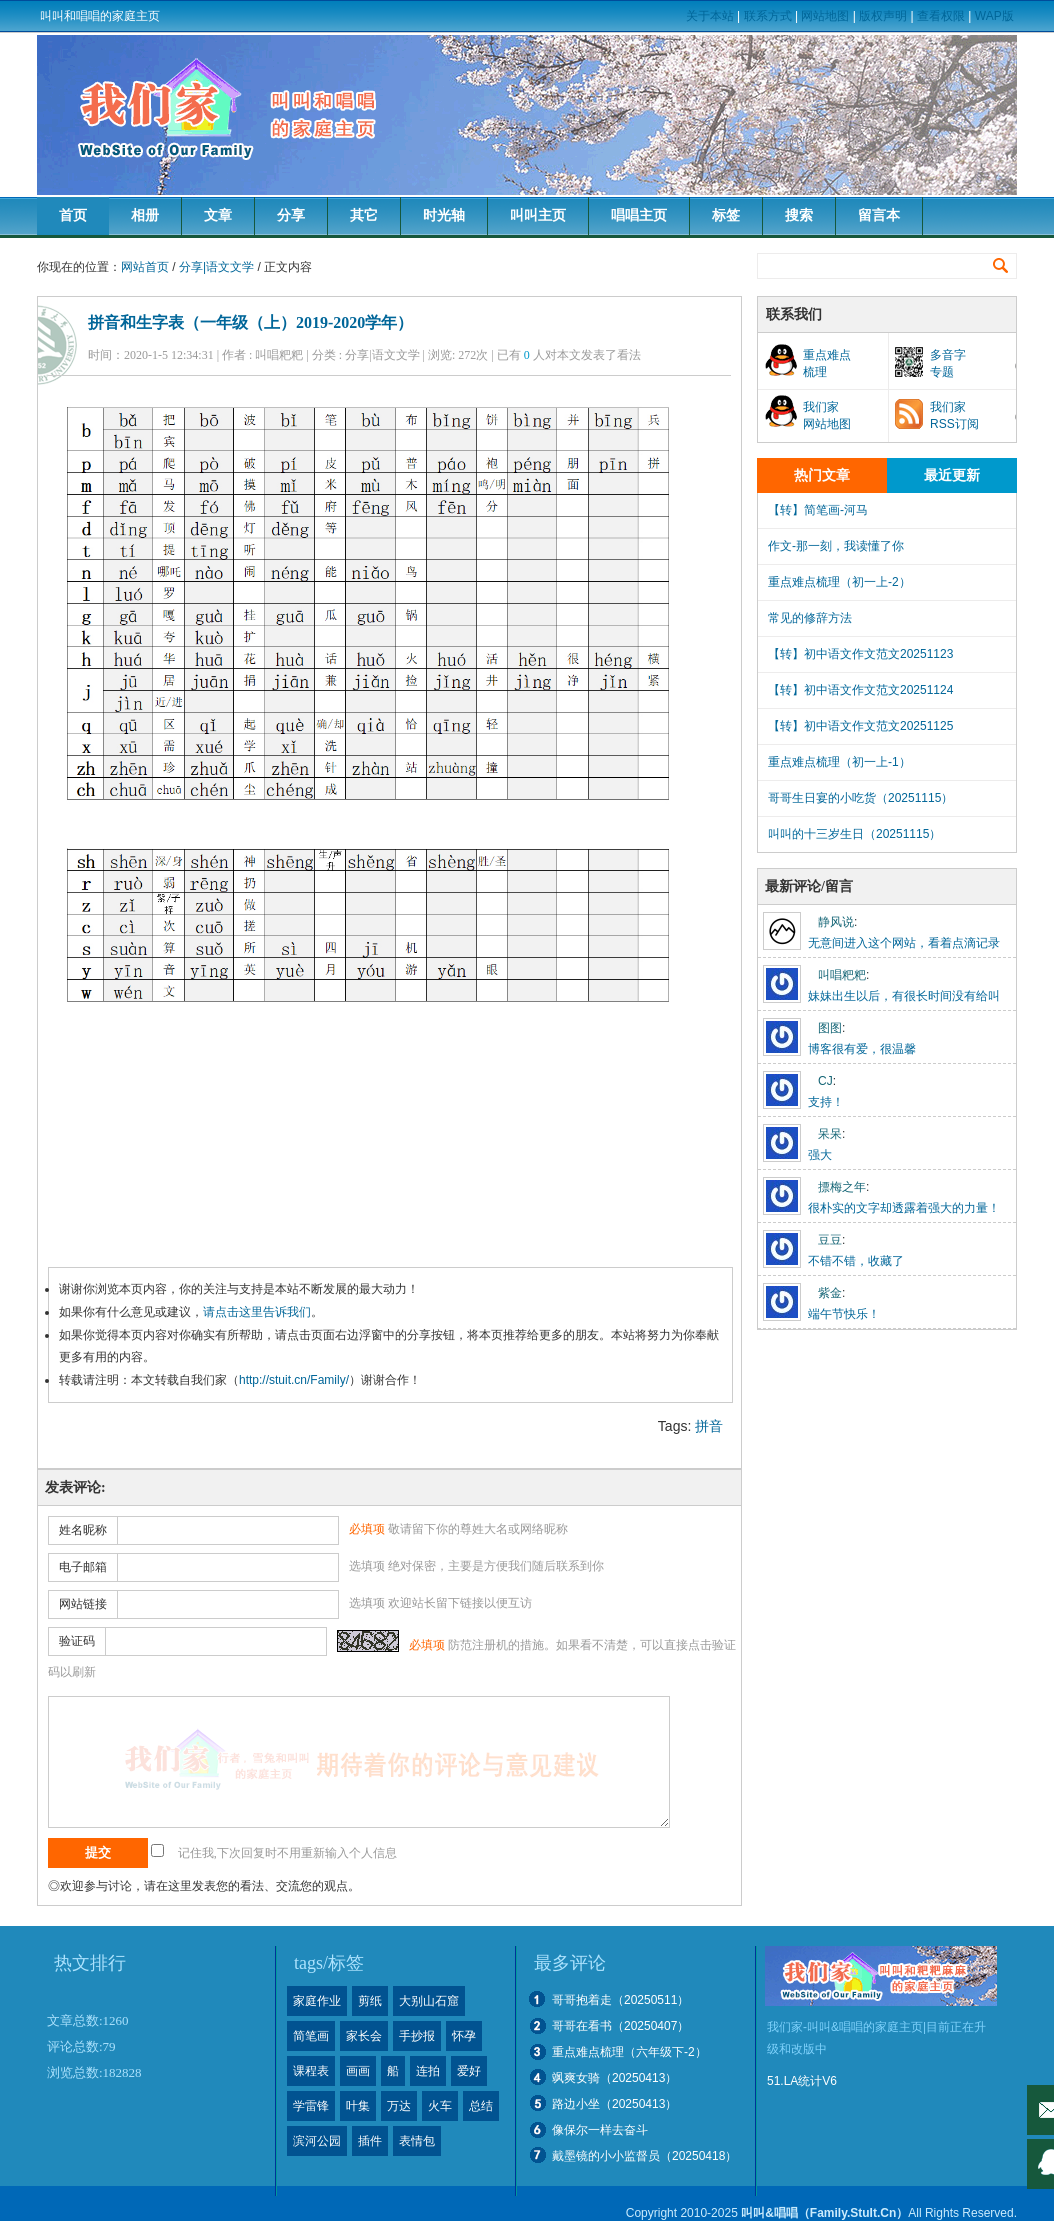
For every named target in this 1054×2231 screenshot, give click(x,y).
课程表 (311, 2071)
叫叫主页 (538, 215)
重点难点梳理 (827, 363)
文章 (218, 215)
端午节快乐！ (844, 1314)
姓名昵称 (83, 1530)
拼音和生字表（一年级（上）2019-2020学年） (250, 322)
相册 (145, 215)
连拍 (428, 2071)
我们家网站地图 (827, 415)
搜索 (799, 215)
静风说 (836, 922)
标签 (726, 215)
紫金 (830, 1293)
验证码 (77, 1641)
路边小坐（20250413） (614, 2104)
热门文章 (822, 475)
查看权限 (941, 16)
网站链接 (83, 1604)
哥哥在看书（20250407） (620, 2026)
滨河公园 (317, 2141)
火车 (440, 2106)
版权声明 (883, 16)
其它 (364, 215)
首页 (73, 215)
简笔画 (311, 2036)
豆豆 (830, 1240)
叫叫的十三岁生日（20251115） (854, 834)
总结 (481, 2106)
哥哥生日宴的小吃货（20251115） (860, 798)
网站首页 (145, 267)
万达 (399, 2106)
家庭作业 (317, 2001)
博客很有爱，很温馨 (862, 1049)
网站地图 (825, 16)
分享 (291, 215)
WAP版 (994, 16)
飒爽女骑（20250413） (614, 2078)
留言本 (879, 215)
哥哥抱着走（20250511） (620, 2000)
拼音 (709, 1426)
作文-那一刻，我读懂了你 (836, 546)
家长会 (364, 2036)
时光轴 (444, 215)
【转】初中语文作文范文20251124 (860, 690)
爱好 (469, 2071)
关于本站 (710, 16)
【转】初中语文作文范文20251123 (860, 654)
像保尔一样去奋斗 (600, 2130)
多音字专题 (948, 363)
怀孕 (464, 2036)
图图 (830, 1028)
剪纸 (370, 2001)
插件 (370, 2141)
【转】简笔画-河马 (818, 510)
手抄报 (417, 2036)
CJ (825, 1081)
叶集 (358, 2106)
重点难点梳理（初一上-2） (839, 582)
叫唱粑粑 (842, 975)
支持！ (826, 1102)
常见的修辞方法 (810, 618)
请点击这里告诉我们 (257, 1312)
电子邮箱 (83, 1567)
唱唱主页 (639, 215)
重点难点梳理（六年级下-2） (629, 2052)
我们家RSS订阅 (954, 415)
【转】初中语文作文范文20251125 (860, 726)
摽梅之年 (842, 1187)
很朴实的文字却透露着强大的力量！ (904, 1208)
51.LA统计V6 (802, 2081)
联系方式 (768, 16)
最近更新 (952, 475)
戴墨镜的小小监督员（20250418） (644, 2156)
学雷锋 (311, 2106)
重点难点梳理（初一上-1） (839, 762)
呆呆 (830, 1134)
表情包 (417, 2141)
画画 (358, 2071)
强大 (820, 1155)
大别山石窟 (429, 2001)
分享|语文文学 (216, 267)
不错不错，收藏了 (856, 1261)
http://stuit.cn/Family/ (294, 1380)
